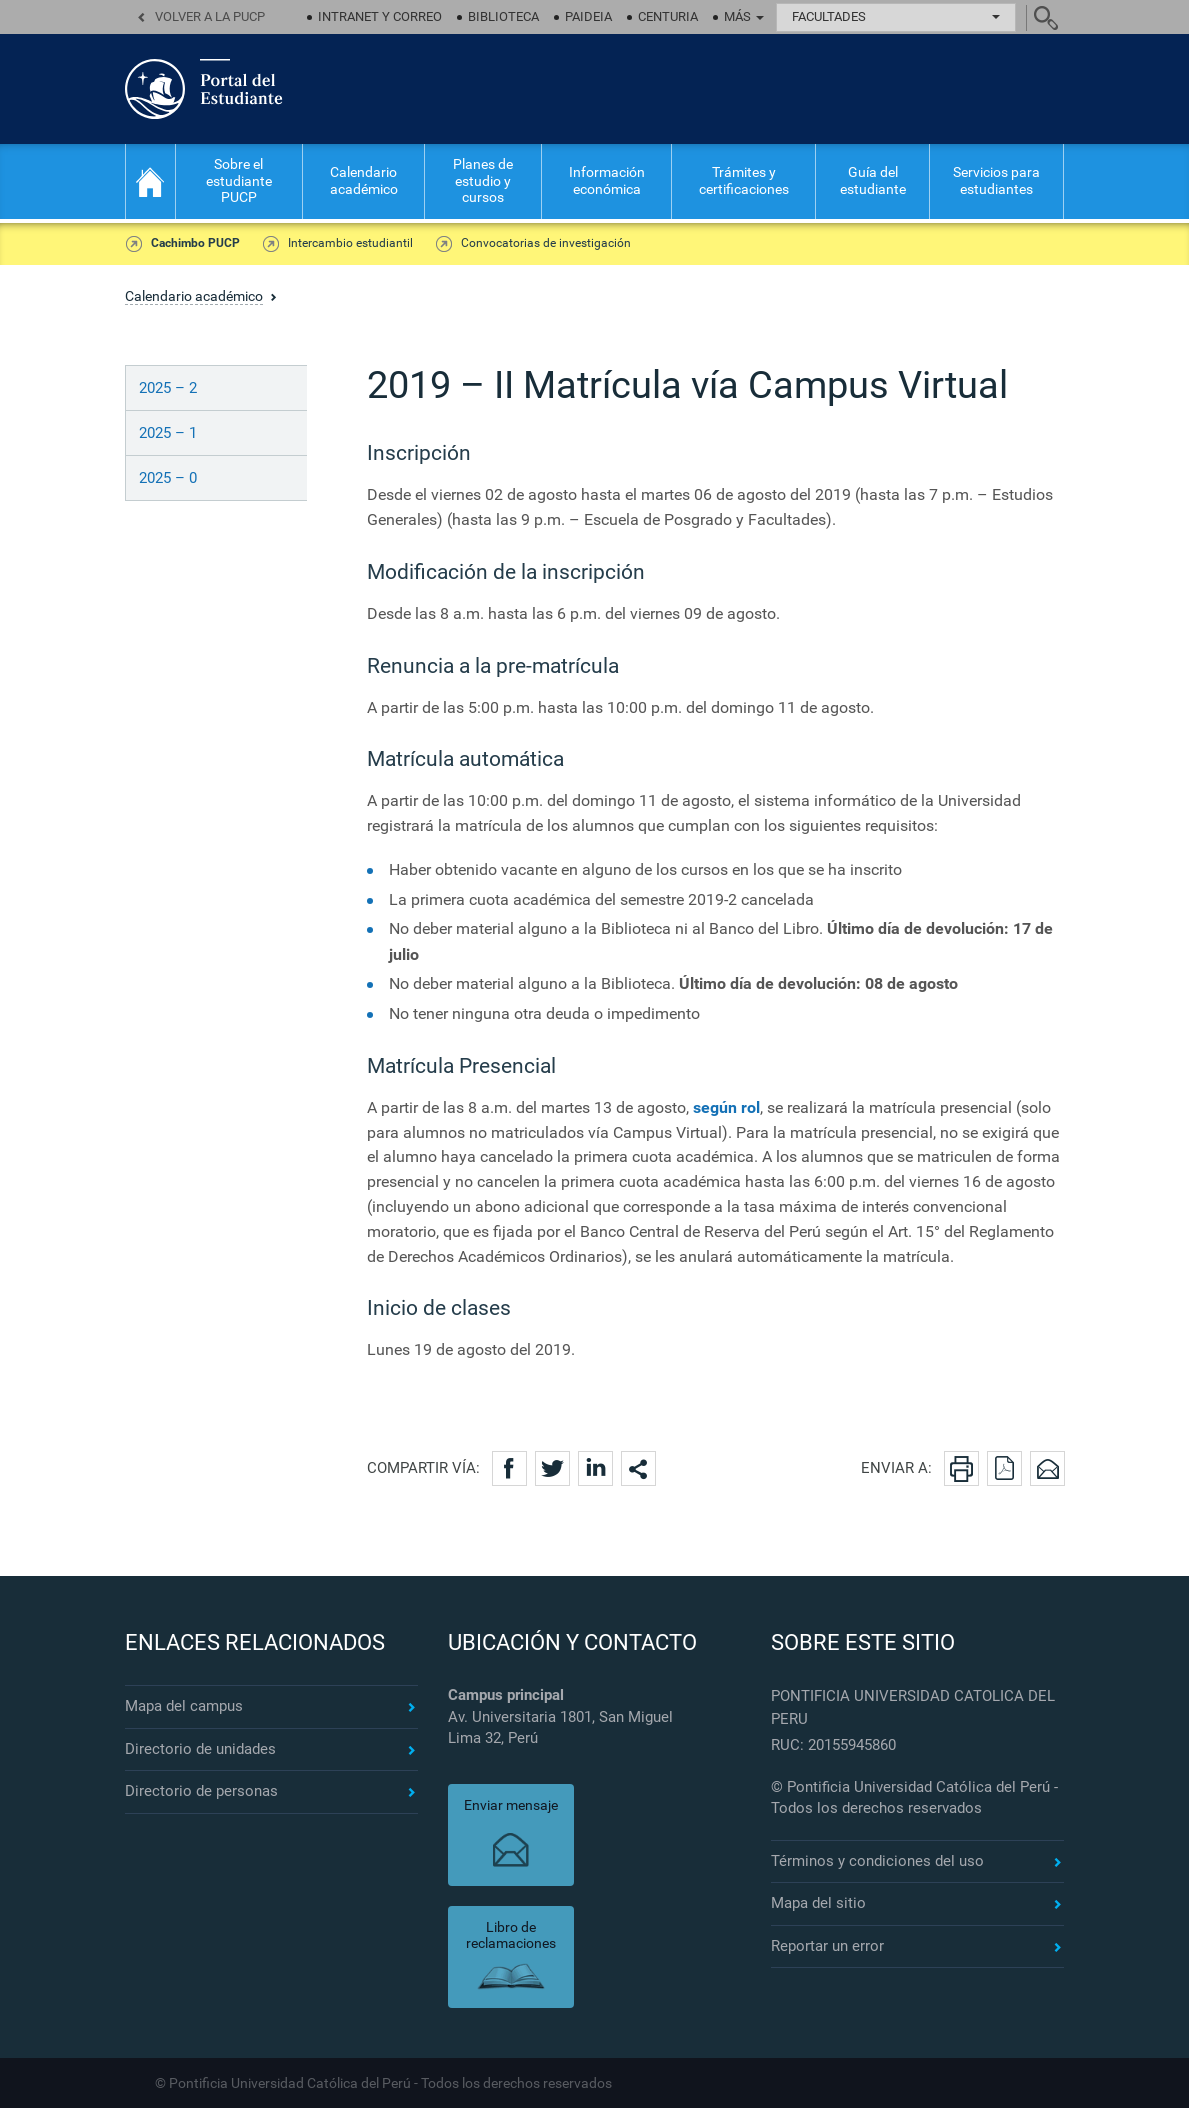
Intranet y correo (380, 16)
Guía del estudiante (873, 180)
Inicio (150, 181)
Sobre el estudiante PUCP (239, 181)
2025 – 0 (168, 479)
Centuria (668, 16)
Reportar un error (827, 1947)
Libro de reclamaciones (511, 1936)
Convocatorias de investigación (537, 244)
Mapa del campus (184, 1707)
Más (744, 16)
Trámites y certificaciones (744, 180)
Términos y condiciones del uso (877, 1862)
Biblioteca (503, 16)
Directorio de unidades (200, 1750)
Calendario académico (364, 180)
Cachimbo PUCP (194, 244)
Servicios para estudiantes (996, 180)
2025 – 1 (168, 434)
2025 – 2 (168, 389)
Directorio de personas (201, 1792)
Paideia (588, 16)
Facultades (896, 16)
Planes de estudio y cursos (483, 181)
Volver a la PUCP (210, 16)
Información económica (607, 180)
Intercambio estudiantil (345, 244)
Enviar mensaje (511, 1806)
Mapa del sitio (818, 1904)
